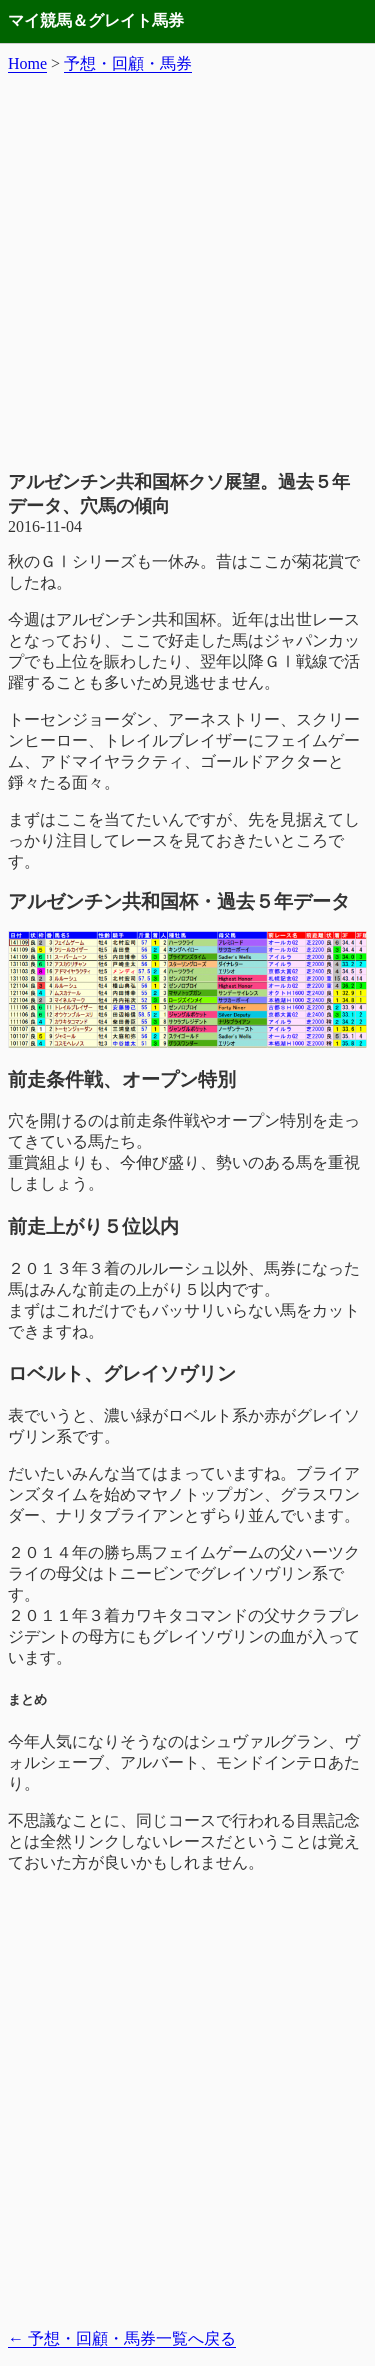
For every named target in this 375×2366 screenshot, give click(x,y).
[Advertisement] (187, 272)
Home (27, 63)
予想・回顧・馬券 (128, 63)
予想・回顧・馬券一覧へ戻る (122, 2338)
